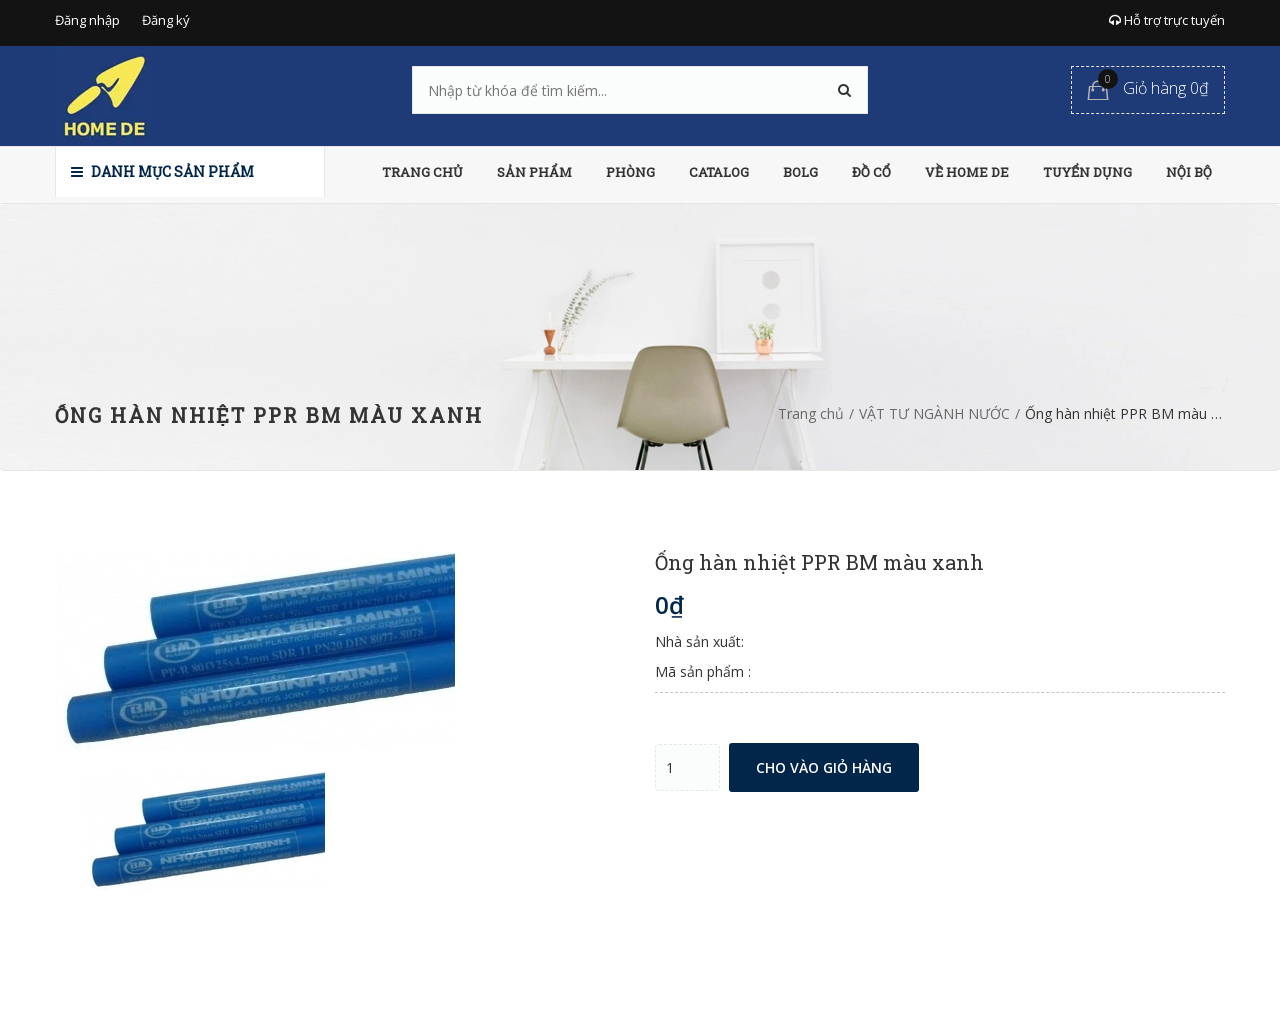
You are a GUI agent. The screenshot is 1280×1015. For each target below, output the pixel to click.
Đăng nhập (87, 20)
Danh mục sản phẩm (162, 171)
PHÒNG (630, 172)
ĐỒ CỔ (871, 172)
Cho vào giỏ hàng (824, 767)
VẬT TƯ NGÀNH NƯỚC (934, 413)
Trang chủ (811, 413)
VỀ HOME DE (967, 172)
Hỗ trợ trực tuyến (1167, 20)
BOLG (800, 172)
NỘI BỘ (1189, 172)
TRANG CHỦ (422, 172)
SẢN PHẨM (534, 172)
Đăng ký (166, 20)
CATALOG (719, 172)
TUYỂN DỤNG (1087, 172)
